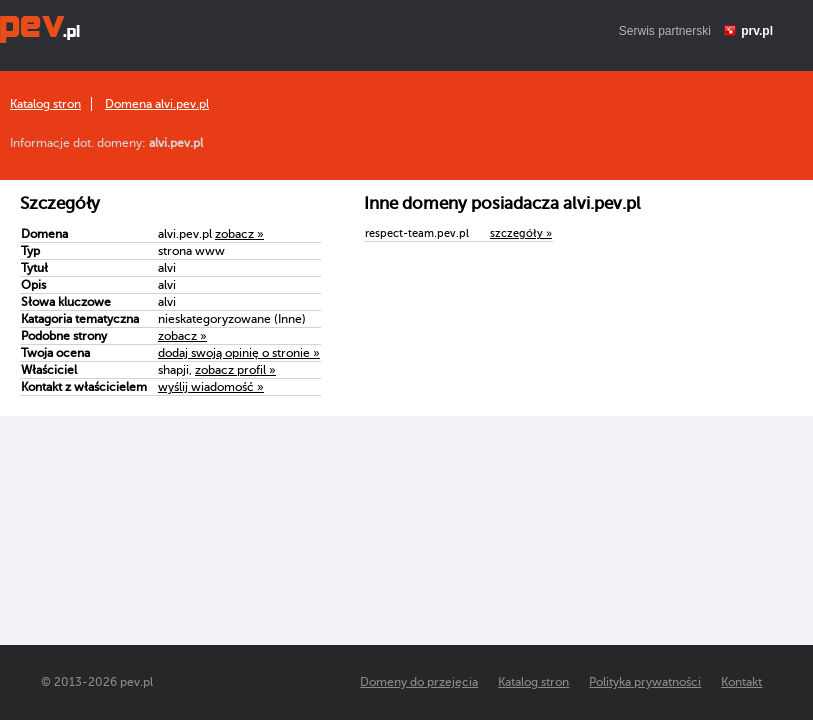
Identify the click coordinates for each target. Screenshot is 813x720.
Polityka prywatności (645, 682)
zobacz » (239, 234)
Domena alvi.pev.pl (157, 104)
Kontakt (741, 682)
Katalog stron (45, 104)
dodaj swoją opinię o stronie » (239, 353)
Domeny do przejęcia (419, 682)
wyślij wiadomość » (211, 387)
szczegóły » (521, 233)
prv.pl (757, 31)
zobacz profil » (235, 370)
